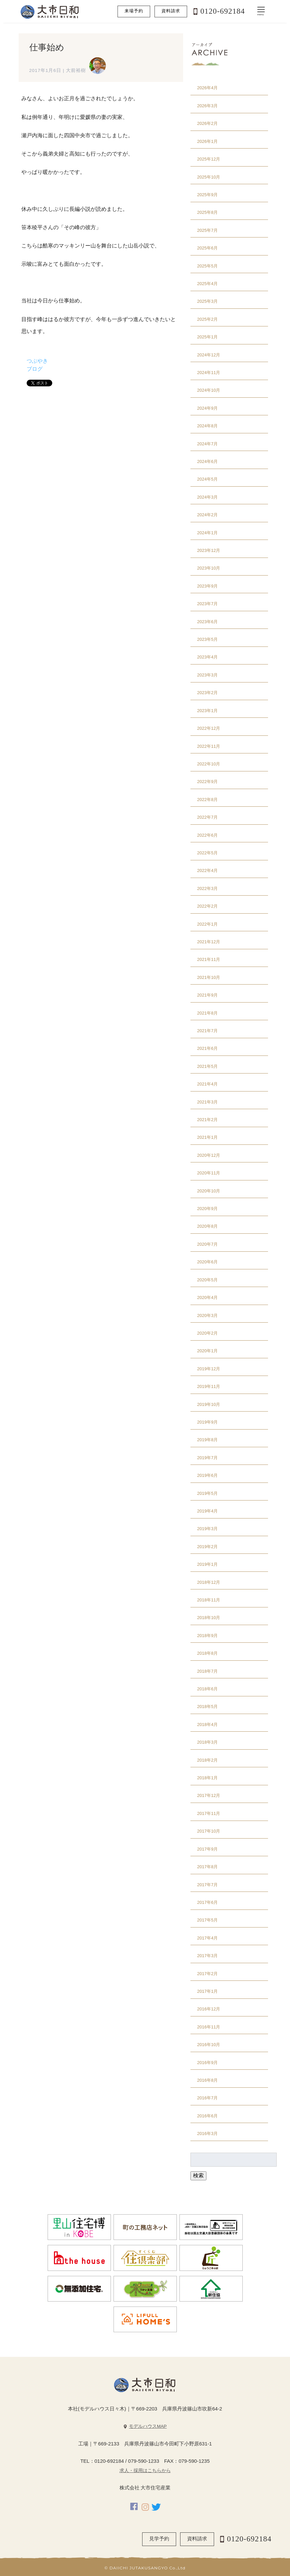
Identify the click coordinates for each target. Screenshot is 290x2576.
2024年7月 (207, 443)
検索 (198, 2175)
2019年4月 (207, 1510)
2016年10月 (208, 2044)
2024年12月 (208, 354)
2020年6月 (207, 1261)
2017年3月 (207, 1955)
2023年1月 (207, 710)
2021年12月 (208, 941)
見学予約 (159, 2538)
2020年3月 (207, 1315)
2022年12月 (208, 728)
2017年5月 (207, 1920)
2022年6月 (207, 835)
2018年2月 (207, 1760)
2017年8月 (207, 1866)
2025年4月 (207, 283)
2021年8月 (207, 1013)
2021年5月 (207, 1066)
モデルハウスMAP (147, 2426)
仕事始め (46, 47)
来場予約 (134, 10)
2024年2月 (207, 514)
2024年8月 (207, 425)
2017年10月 (208, 1831)
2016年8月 (207, 2080)
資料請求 (170, 10)
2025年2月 (207, 319)
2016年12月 (208, 2008)
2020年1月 (207, 1350)
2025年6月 (207, 247)
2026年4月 (207, 87)
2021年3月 (207, 1101)
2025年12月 (208, 159)
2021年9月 (207, 995)
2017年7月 (207, 1884)
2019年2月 (207, 1546)
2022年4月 (207, 870)
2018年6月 (207, 1688)
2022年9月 (207, 781)
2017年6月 (207, 1902)
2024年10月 (208, 390)
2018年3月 (207, 1742)
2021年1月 (207, 1137)
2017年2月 (207, 1973)
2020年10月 (208, 1190)
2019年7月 (207, 1457)
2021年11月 (208, 959)
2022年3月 (207, 888)
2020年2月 (207, 1333)
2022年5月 (207, 852)
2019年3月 (207, 1528)
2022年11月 (208, 746)
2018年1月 (207, 1777)
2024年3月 (207, 497)
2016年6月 (207, 2115)
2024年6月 (207, 461)
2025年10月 (208, 177)
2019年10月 (208, 1404)
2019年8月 (207, 1439)
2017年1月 (207, 1991)
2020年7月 (207, 1244)
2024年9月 (207, 408)
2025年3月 (207, 301)
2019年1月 (207, 1564)
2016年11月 (208, 2026)
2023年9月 (207, 586)
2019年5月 (207, 1493)
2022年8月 (207, 799)
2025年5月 (207, 265)
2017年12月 (208, 1795)
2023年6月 (207, 621)
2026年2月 (207, 123)
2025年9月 (207, 194)
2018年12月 (208, 1582)
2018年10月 (208, 1617)
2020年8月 (207, 1226)
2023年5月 (207, 639)
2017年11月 (208, 1813)
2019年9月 (207, 1422)
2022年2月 (207, 906)
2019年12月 (208, 1368)
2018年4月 (207, 1724)
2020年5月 (207, 1279)
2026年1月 (207, 141)
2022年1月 (207, 924)
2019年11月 (208, 1386)
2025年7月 (207, 230)
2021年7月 (207, 1030)
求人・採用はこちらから (145, 2470)
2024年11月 (208, 372)
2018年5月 (207, 1706)
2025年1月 (207, 336)
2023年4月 (207, 656)
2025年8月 (207, 212)
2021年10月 (208, 977)
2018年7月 (207, 1671)
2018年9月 (207, 1635)
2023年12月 (208, 550)
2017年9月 (207, 1849)
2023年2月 (207, 692)
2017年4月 (207, 1937)
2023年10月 (208, 568)
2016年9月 (207, 2062)
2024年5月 (207, 479)
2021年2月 (207, 1119)
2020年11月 (208, 1172)
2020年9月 (207, 1208)
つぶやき (37, 361)
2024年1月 (207, 532)
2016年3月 (207, 2133)
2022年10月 (208, 763)
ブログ (35, 369)
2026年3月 (207, 105)
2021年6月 (207, 1048)
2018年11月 (208, 1599)
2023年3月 (207, 674)
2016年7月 (207, 2097)
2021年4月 (207, 1083)
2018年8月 (207, 1653)
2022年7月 (207, 817)
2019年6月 (207, 1475)
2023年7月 (207, 603)
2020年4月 (207, 1297)
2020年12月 (208, 1155)
